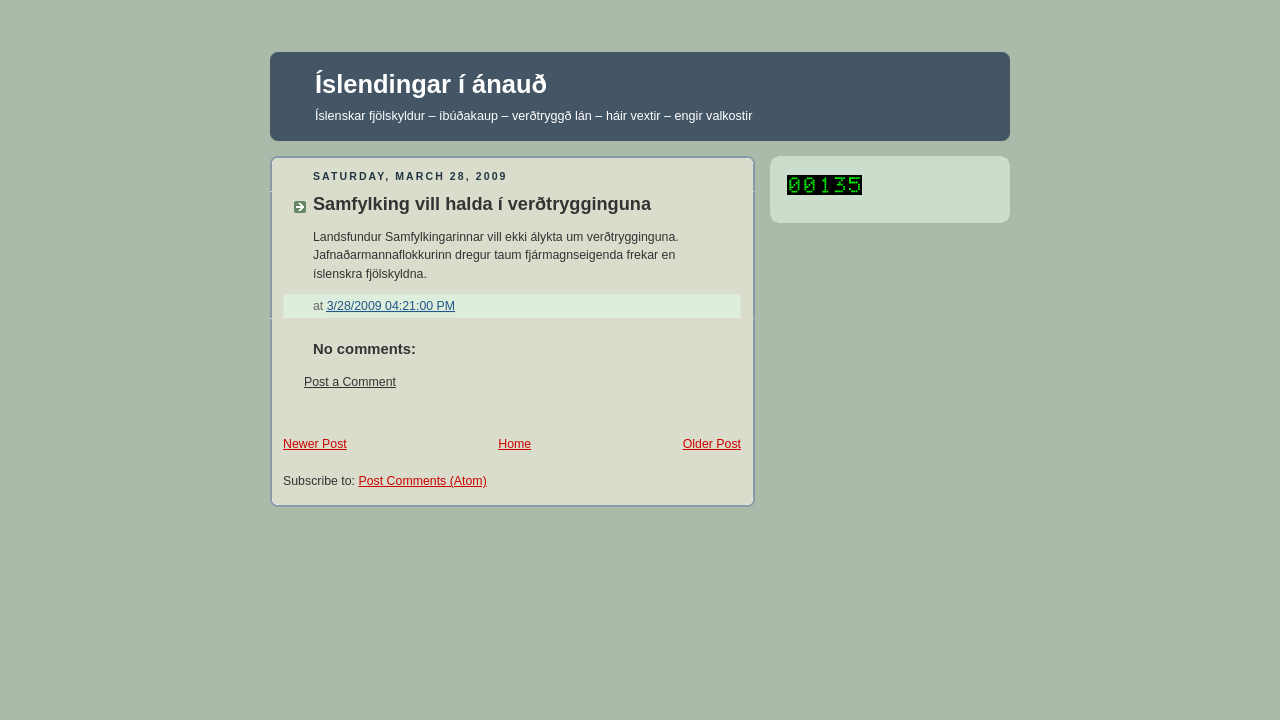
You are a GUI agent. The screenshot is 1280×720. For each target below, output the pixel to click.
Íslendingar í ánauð (431, 84)
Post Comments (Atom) (422, 481)
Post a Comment (350, 382)
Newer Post (315, 444)
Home (514, 444)
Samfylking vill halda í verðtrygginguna (482, 204)
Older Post (712, 444)
